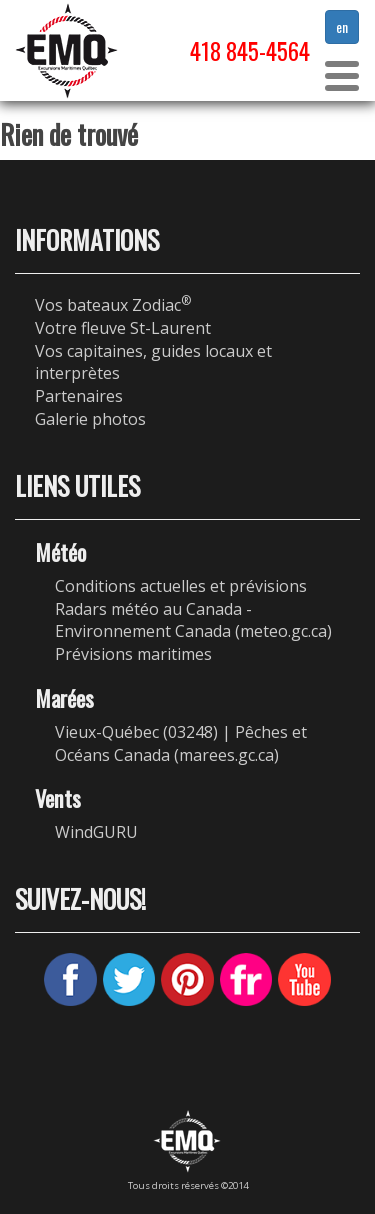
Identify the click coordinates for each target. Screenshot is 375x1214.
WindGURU (96, 832)
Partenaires (79, 396)
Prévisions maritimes (133, 654)
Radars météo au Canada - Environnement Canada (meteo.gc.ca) (193, 620)
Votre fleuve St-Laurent (123, 328)
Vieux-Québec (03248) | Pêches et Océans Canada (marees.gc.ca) (181, 743)
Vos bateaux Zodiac (113, 305)
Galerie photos (90, 419)
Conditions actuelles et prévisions (181, 586)
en (342, 26)
